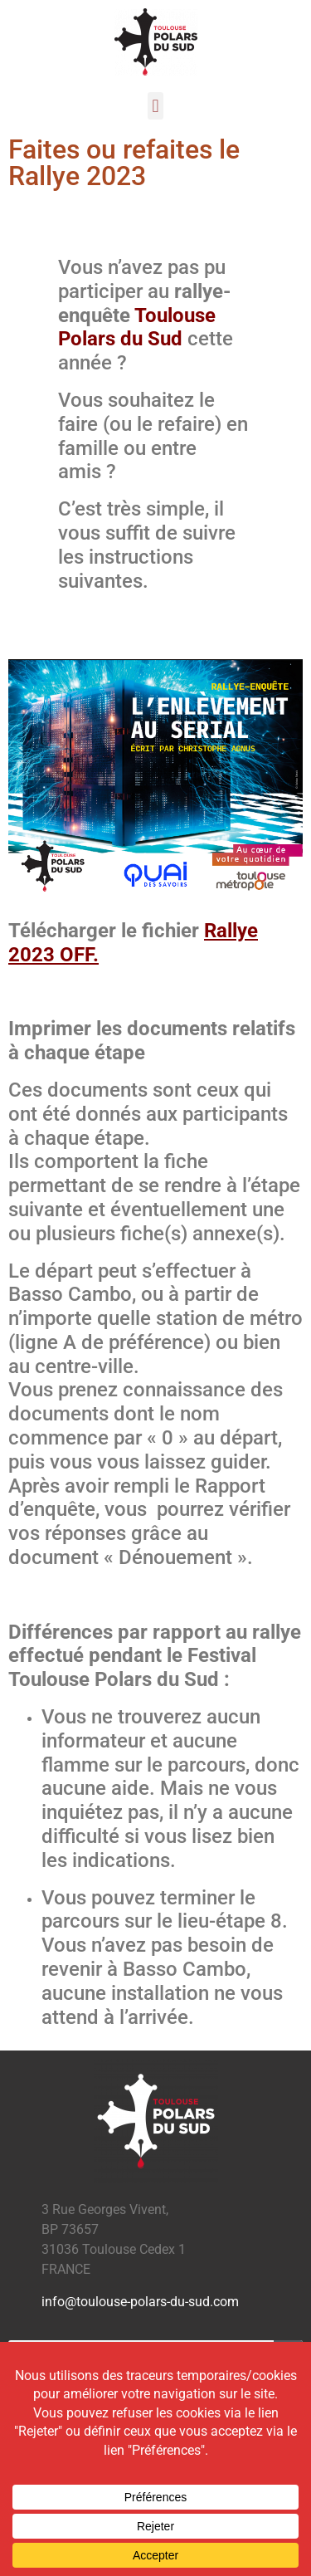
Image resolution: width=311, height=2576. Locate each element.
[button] (155, 106)
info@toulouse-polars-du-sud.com (140, 2302)
